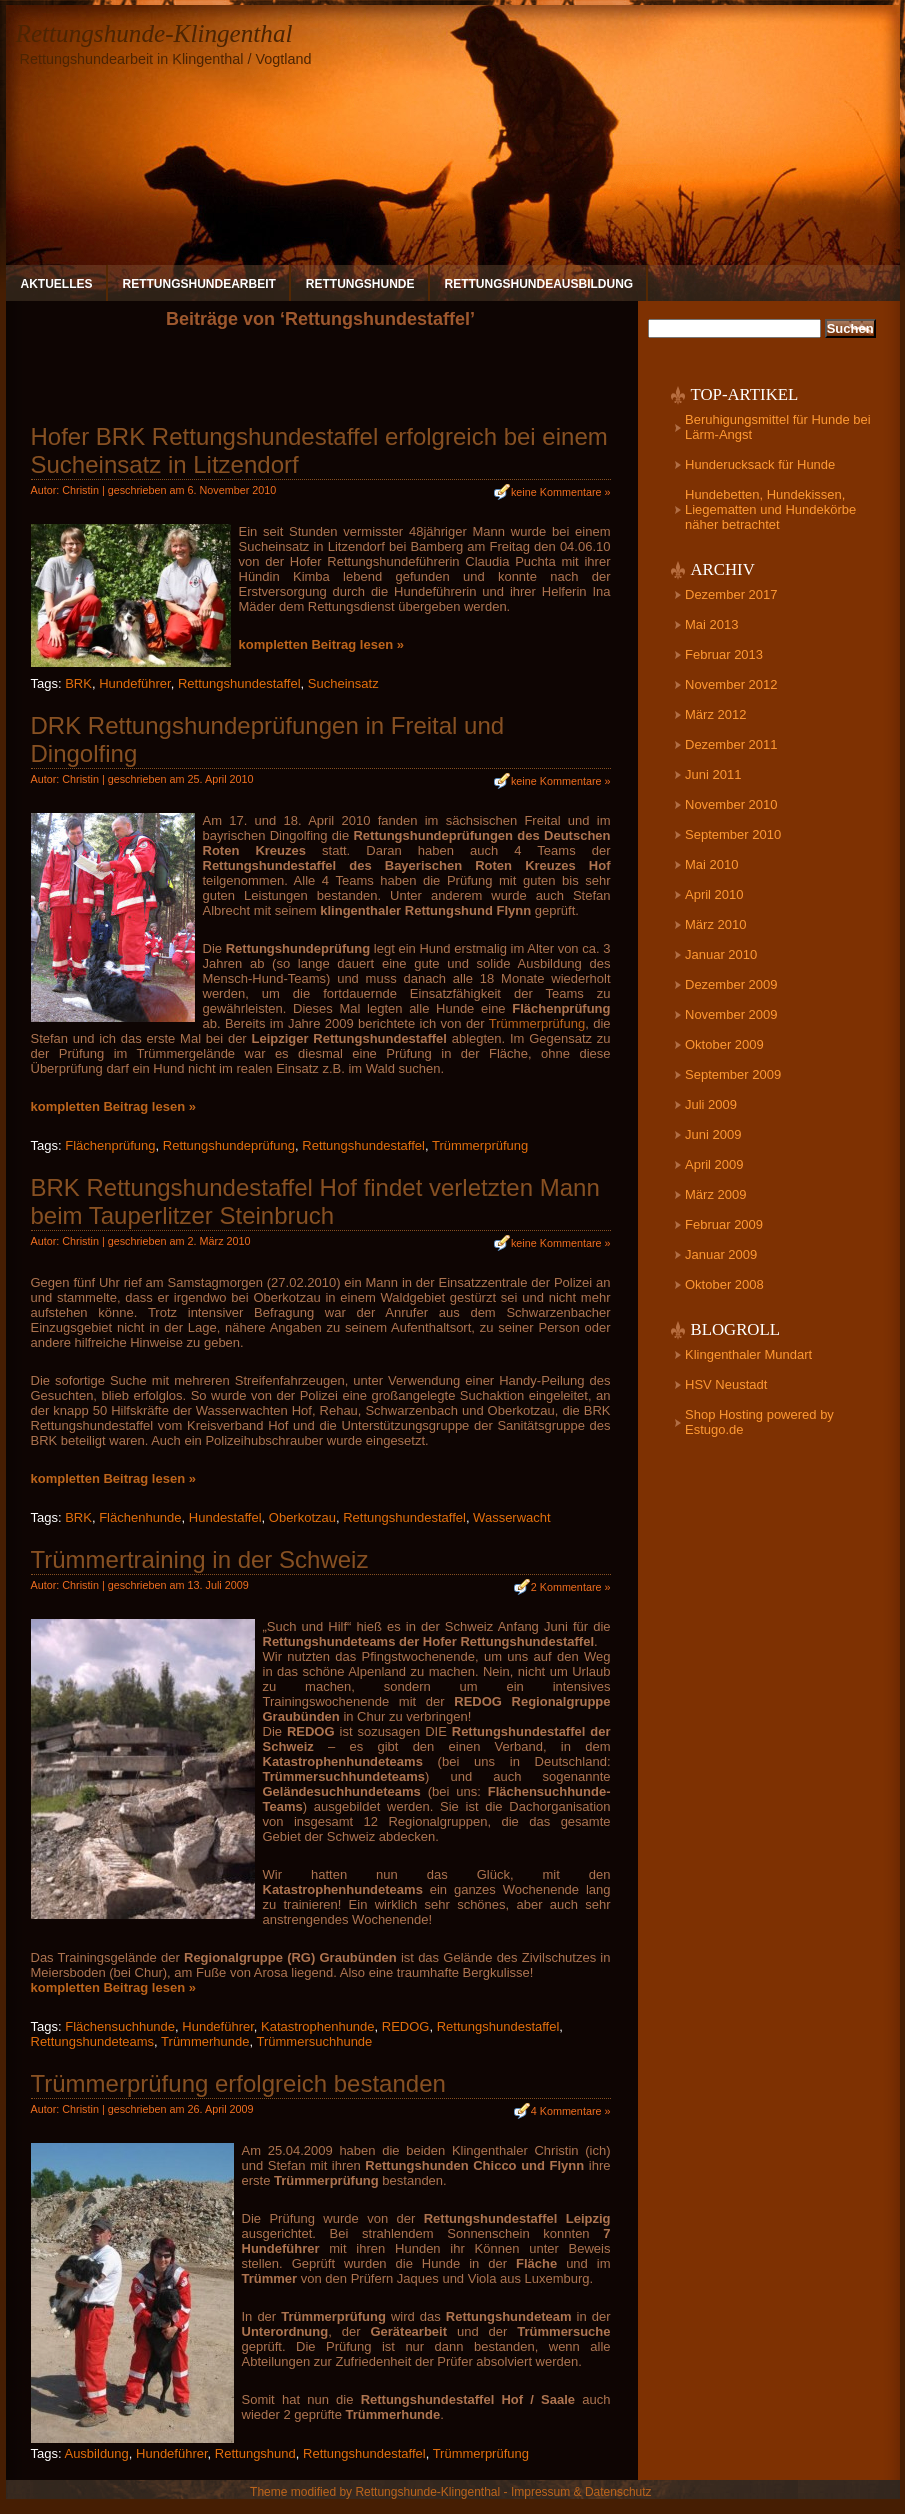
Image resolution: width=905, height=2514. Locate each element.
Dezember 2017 (731, 594)
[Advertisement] (321, 384)
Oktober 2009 (724, 1044)
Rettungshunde (360, 284)
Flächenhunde (140, 1517)
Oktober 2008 (724, 1284)
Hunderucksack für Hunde (760, 464)
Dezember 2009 (731, 984)
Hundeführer (135, 683)
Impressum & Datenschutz (581, 2492)
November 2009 (731, 1014)
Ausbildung (96, 2453)
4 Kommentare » (571, 2111)
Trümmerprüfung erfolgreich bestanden (238, 2083)
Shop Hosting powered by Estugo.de (759, 1422)
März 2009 (715, 1194)
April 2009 (714, 1164)
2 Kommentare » (571, 1587)
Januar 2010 (721, 954)
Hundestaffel (225, 1517)
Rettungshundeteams (93, 2041)
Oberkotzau (302, 1517)
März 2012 (715, 714)
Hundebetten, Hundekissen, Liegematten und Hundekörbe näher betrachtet (770, 509)
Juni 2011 (713, 774)
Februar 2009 (724, 1224)
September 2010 (733, 834)
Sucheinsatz (343, 683)
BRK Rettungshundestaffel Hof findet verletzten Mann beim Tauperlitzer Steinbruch (315, 1201)
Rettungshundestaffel (239, 683)
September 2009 (733, 1074)
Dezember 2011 (731, 744)
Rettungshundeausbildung (539, 284)
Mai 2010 (711, 864)
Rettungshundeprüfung (229, 1145)
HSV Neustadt (726, 1384)
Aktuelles (57, 284)
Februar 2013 (724, 654)
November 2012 (731, 684)
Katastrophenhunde (317, 2026)
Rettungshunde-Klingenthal (154, 33)
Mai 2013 (711, 624)
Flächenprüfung (110, 1145)
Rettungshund (255, 2453)
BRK (78, 683)
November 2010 (731, 804)
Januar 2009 (721, 1254)
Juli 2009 (711, 1104)
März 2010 (715, 924)
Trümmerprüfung (537, 1023)
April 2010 (714, 894)
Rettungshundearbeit (199, 284)
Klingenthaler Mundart (748, 1354)
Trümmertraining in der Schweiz (200, 1559)
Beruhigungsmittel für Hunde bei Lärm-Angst (778, 427)
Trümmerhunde (205, 2041)
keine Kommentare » (561, 492)
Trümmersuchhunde (314, 2041)
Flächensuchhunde (120, 2026)
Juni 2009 (713, 1134)
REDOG (406, 2026)
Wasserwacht (512, 1517)
